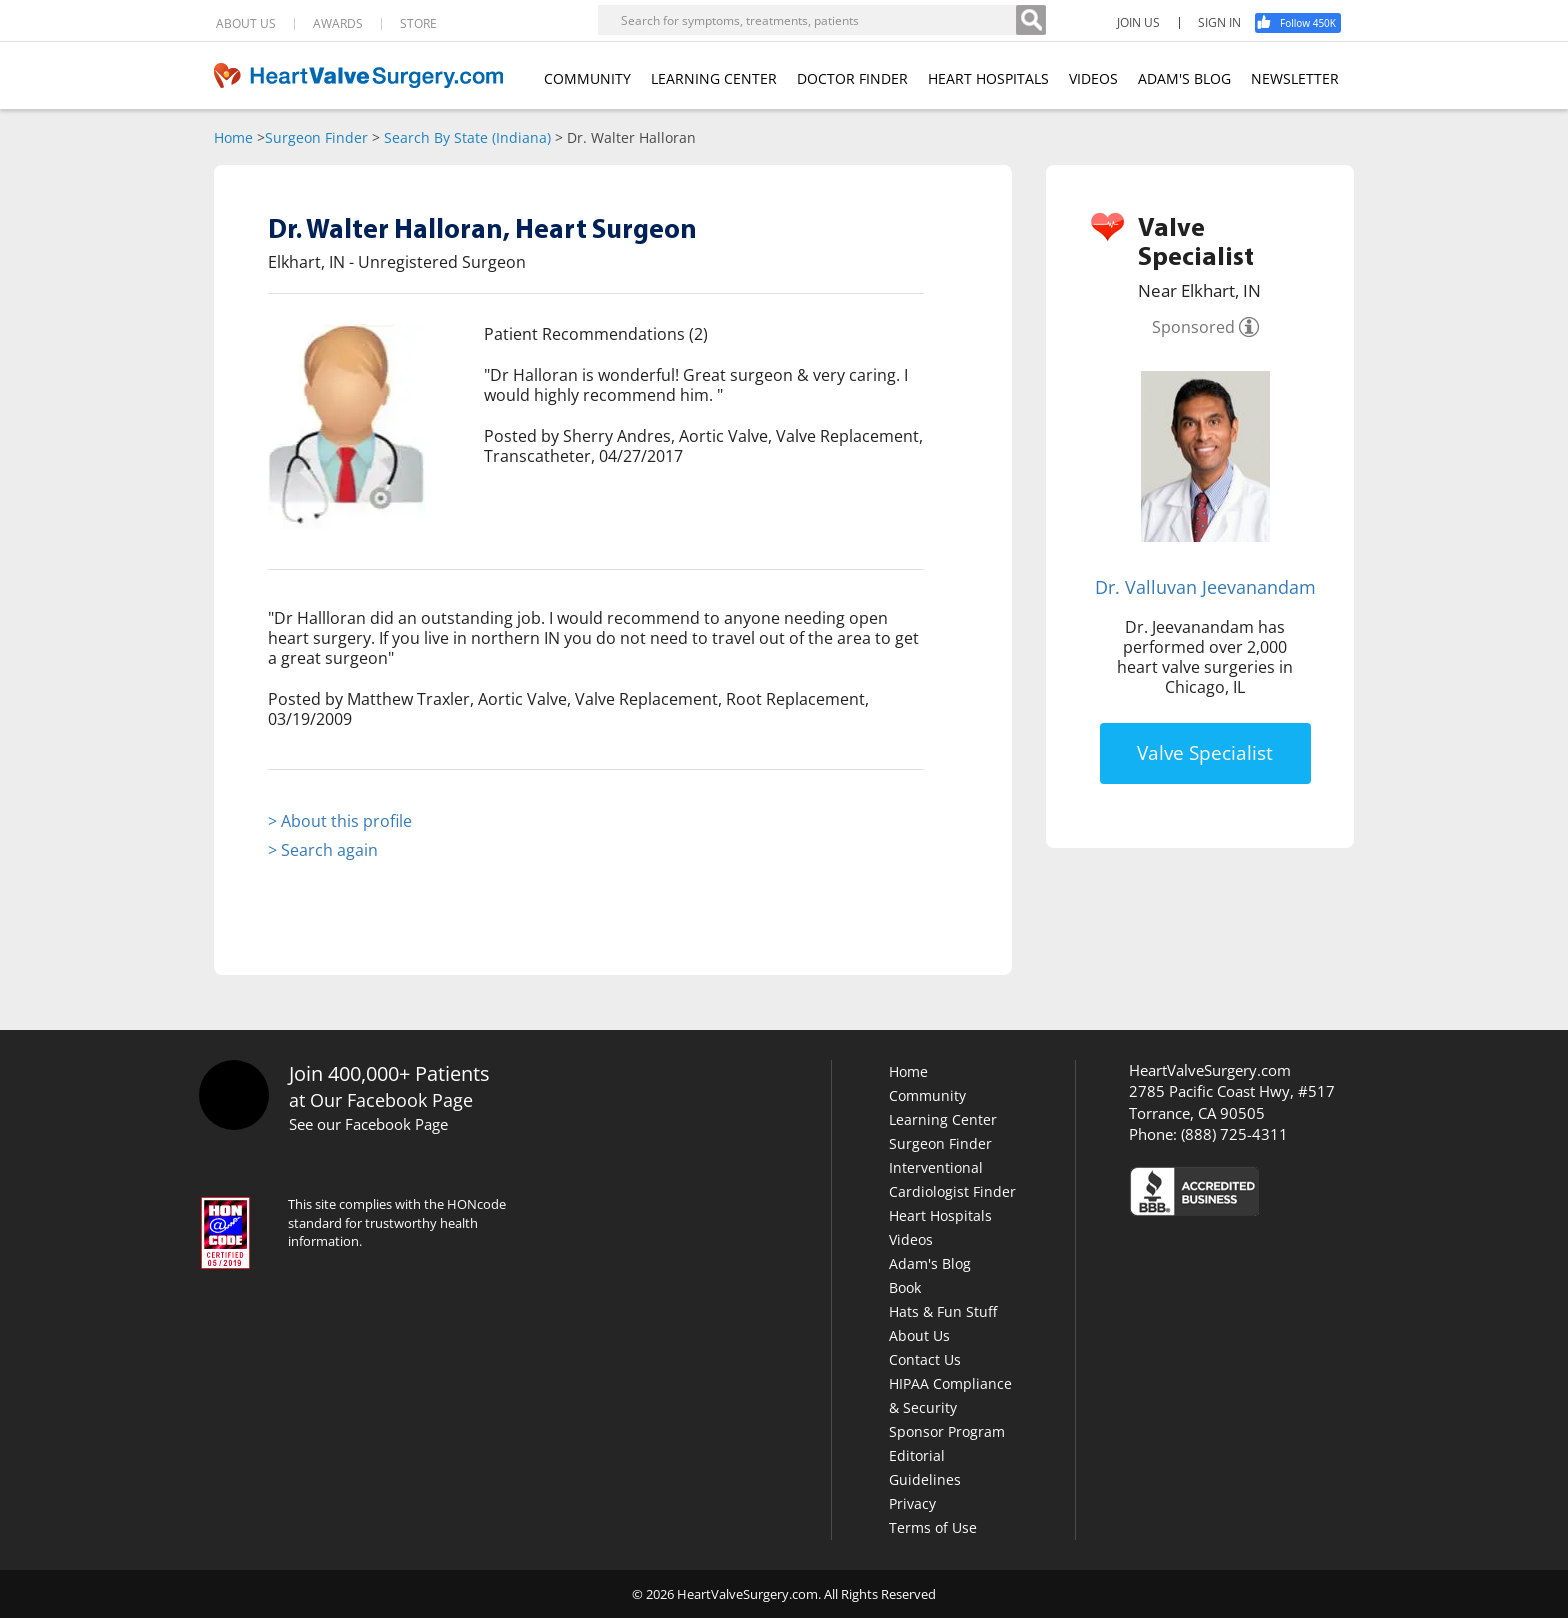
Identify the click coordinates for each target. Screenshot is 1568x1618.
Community (927, 1095)
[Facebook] (1305, 23)
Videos (911, 1239)
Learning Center (943, 1119)
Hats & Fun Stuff (943, 1311)
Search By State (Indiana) (467, 137)
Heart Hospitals (940, 1215)
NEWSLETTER (1295, 78)
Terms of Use (933, 1527)
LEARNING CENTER (714, 78)
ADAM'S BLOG (1184, 78)
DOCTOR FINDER (852, 78)
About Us (919, 1335)
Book (905, 1287)
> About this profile (340, 821)
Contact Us (925, 1359)
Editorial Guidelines (925, 1467)
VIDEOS (1093, 78)
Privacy (912, 1503)
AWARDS (338, 24)
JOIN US (1138, 23)
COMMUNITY (587, 78)
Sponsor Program (947, 1431)
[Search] (1031, 20)
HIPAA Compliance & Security (950, 1395)
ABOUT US (246, 24)
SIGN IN (1219, 23)
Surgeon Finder (316, 137)
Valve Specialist (1205, 753)
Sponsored (1193, 327)
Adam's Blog (930, 1263)
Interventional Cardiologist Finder (952, 1179)
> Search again (323, 850)
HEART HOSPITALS (988, 78)
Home (233, 137)
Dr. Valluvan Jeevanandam (1205, 587)
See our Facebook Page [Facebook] (368, 1124)
